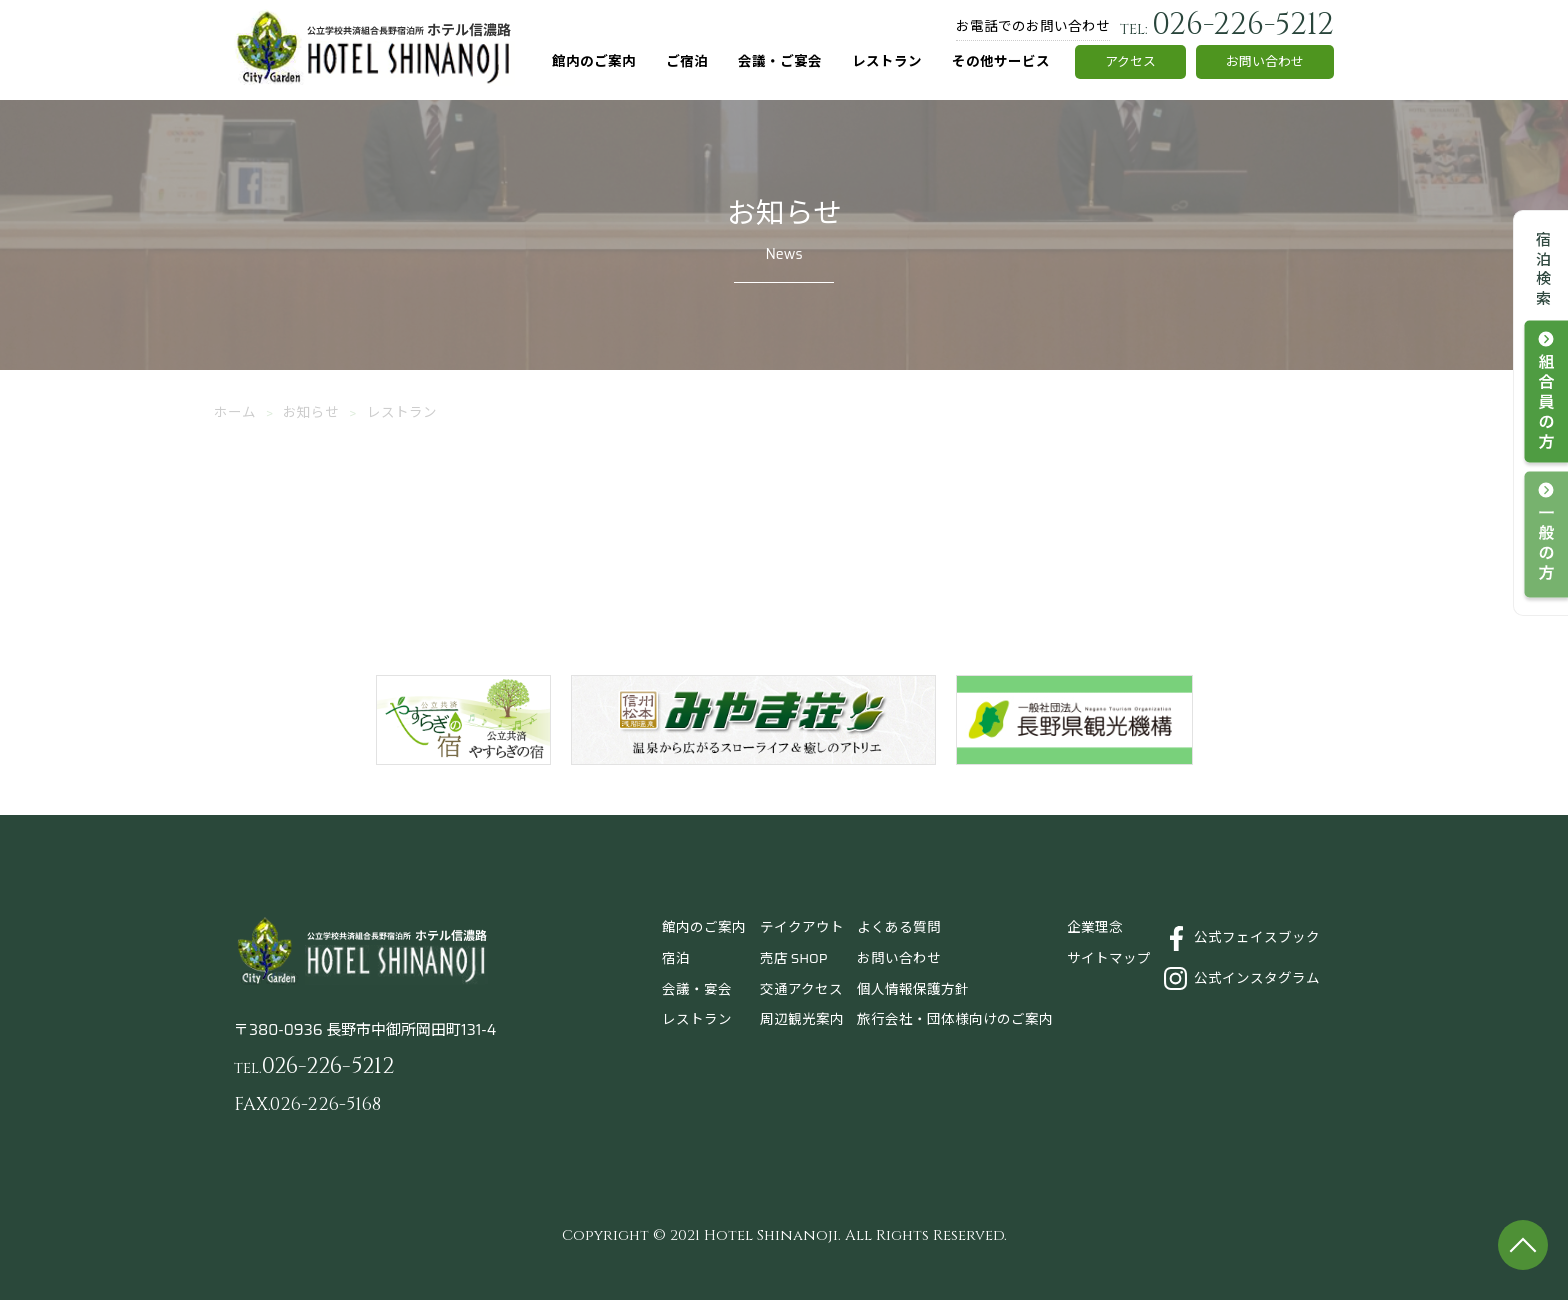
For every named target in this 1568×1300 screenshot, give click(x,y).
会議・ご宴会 (780, 61)
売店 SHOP (794, 958)
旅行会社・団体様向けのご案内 (955, 1019)
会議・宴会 (697, 989)
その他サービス (1001, 61)
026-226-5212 (1227, 25)
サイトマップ (1109, 958)
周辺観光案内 (802, 1019)
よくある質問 (899, 927)
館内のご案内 (594, 61)
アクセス (1130, 62)
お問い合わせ (1265, 62)
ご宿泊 (687, 61)
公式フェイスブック (1257, 937)
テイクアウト (802, 927)
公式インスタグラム (1257, 978)
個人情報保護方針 (913, 989)
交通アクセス (801, 989)
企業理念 (1095, 927)
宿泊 (676, 958)
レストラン (887, 61)
